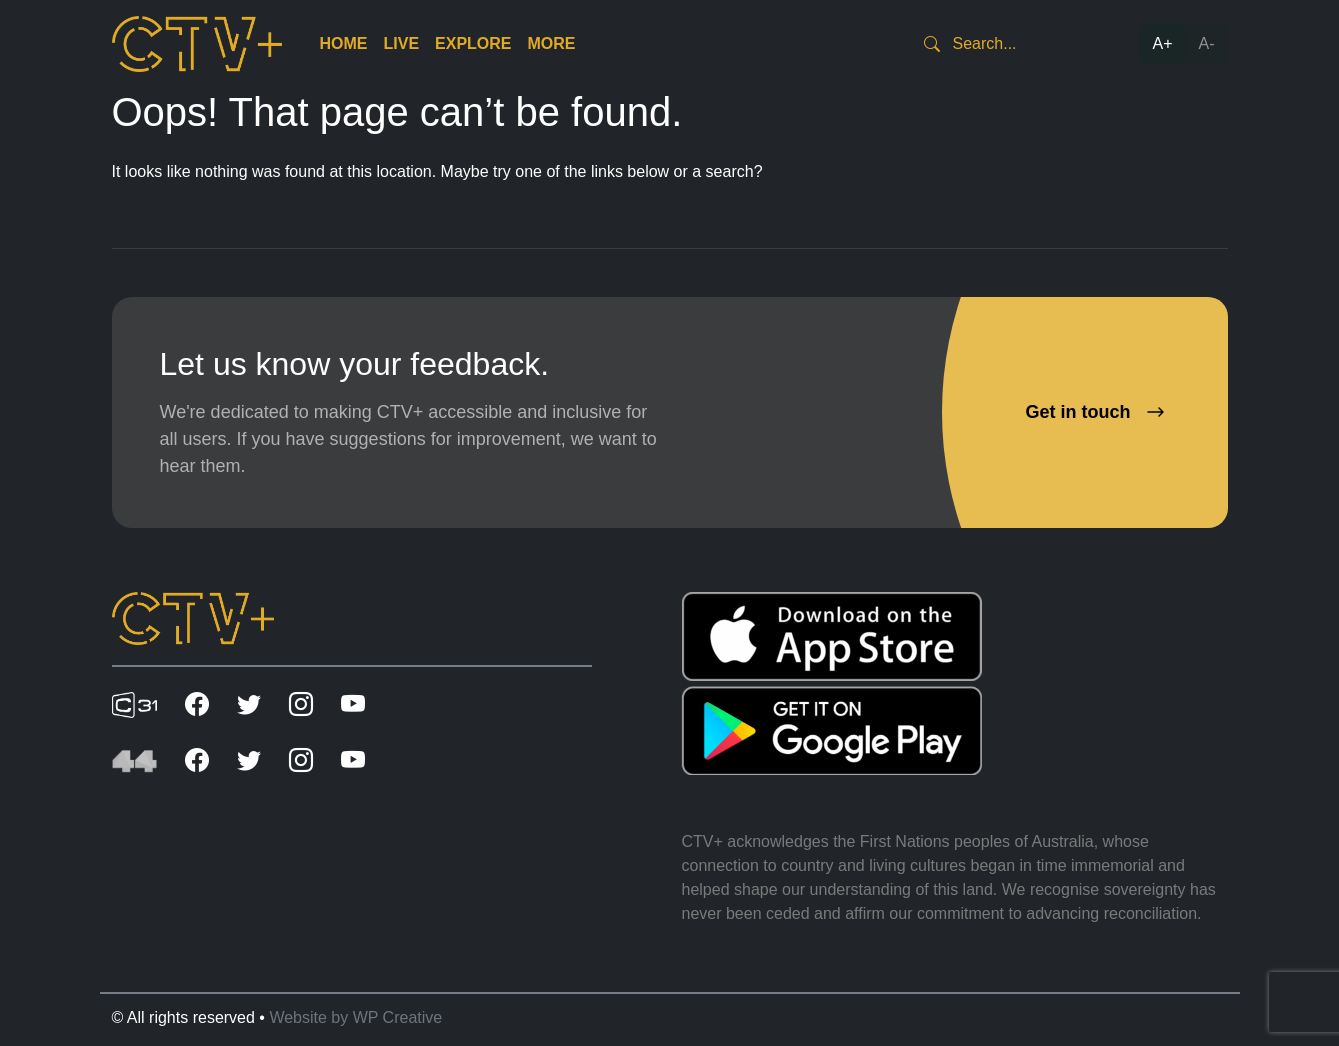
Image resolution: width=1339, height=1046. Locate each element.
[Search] (1027, 44)
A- (1207, 43)
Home (344, 43)
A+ (1162, 43)
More (552, 43)
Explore (473, 43)
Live (402, 43)
